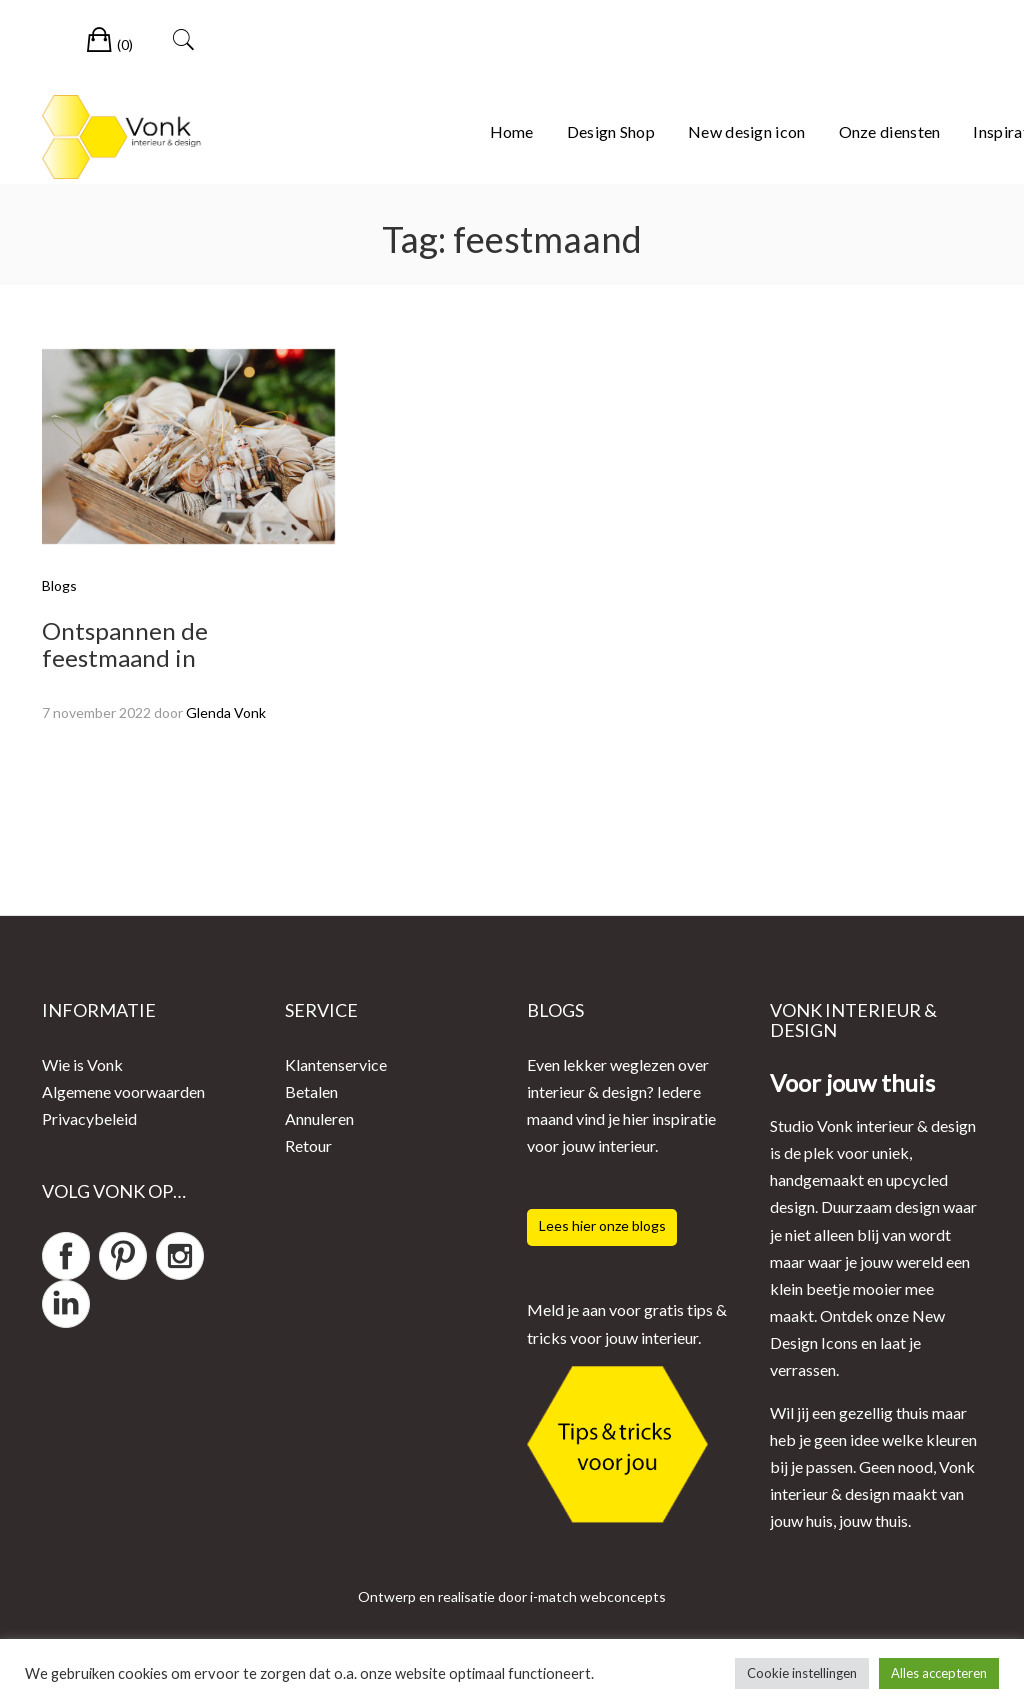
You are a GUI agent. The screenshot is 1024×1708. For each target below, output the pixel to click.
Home (512, 131)
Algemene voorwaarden (123, 1091)
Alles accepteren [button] (939, 1673)
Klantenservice (336, 1064)
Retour (308, 1145)
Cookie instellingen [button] (802, 1673)
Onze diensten (890, 131)
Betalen (311, 1091)
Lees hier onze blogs (602, 1225)
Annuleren (319, 1118)
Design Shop (611, 131)
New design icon (747, 131)
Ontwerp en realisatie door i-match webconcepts (512, 1596)
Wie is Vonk (82, 1064)
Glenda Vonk (226, 712)
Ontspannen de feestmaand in (125, 643)
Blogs (59, 585)
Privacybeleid (89, 1118)
